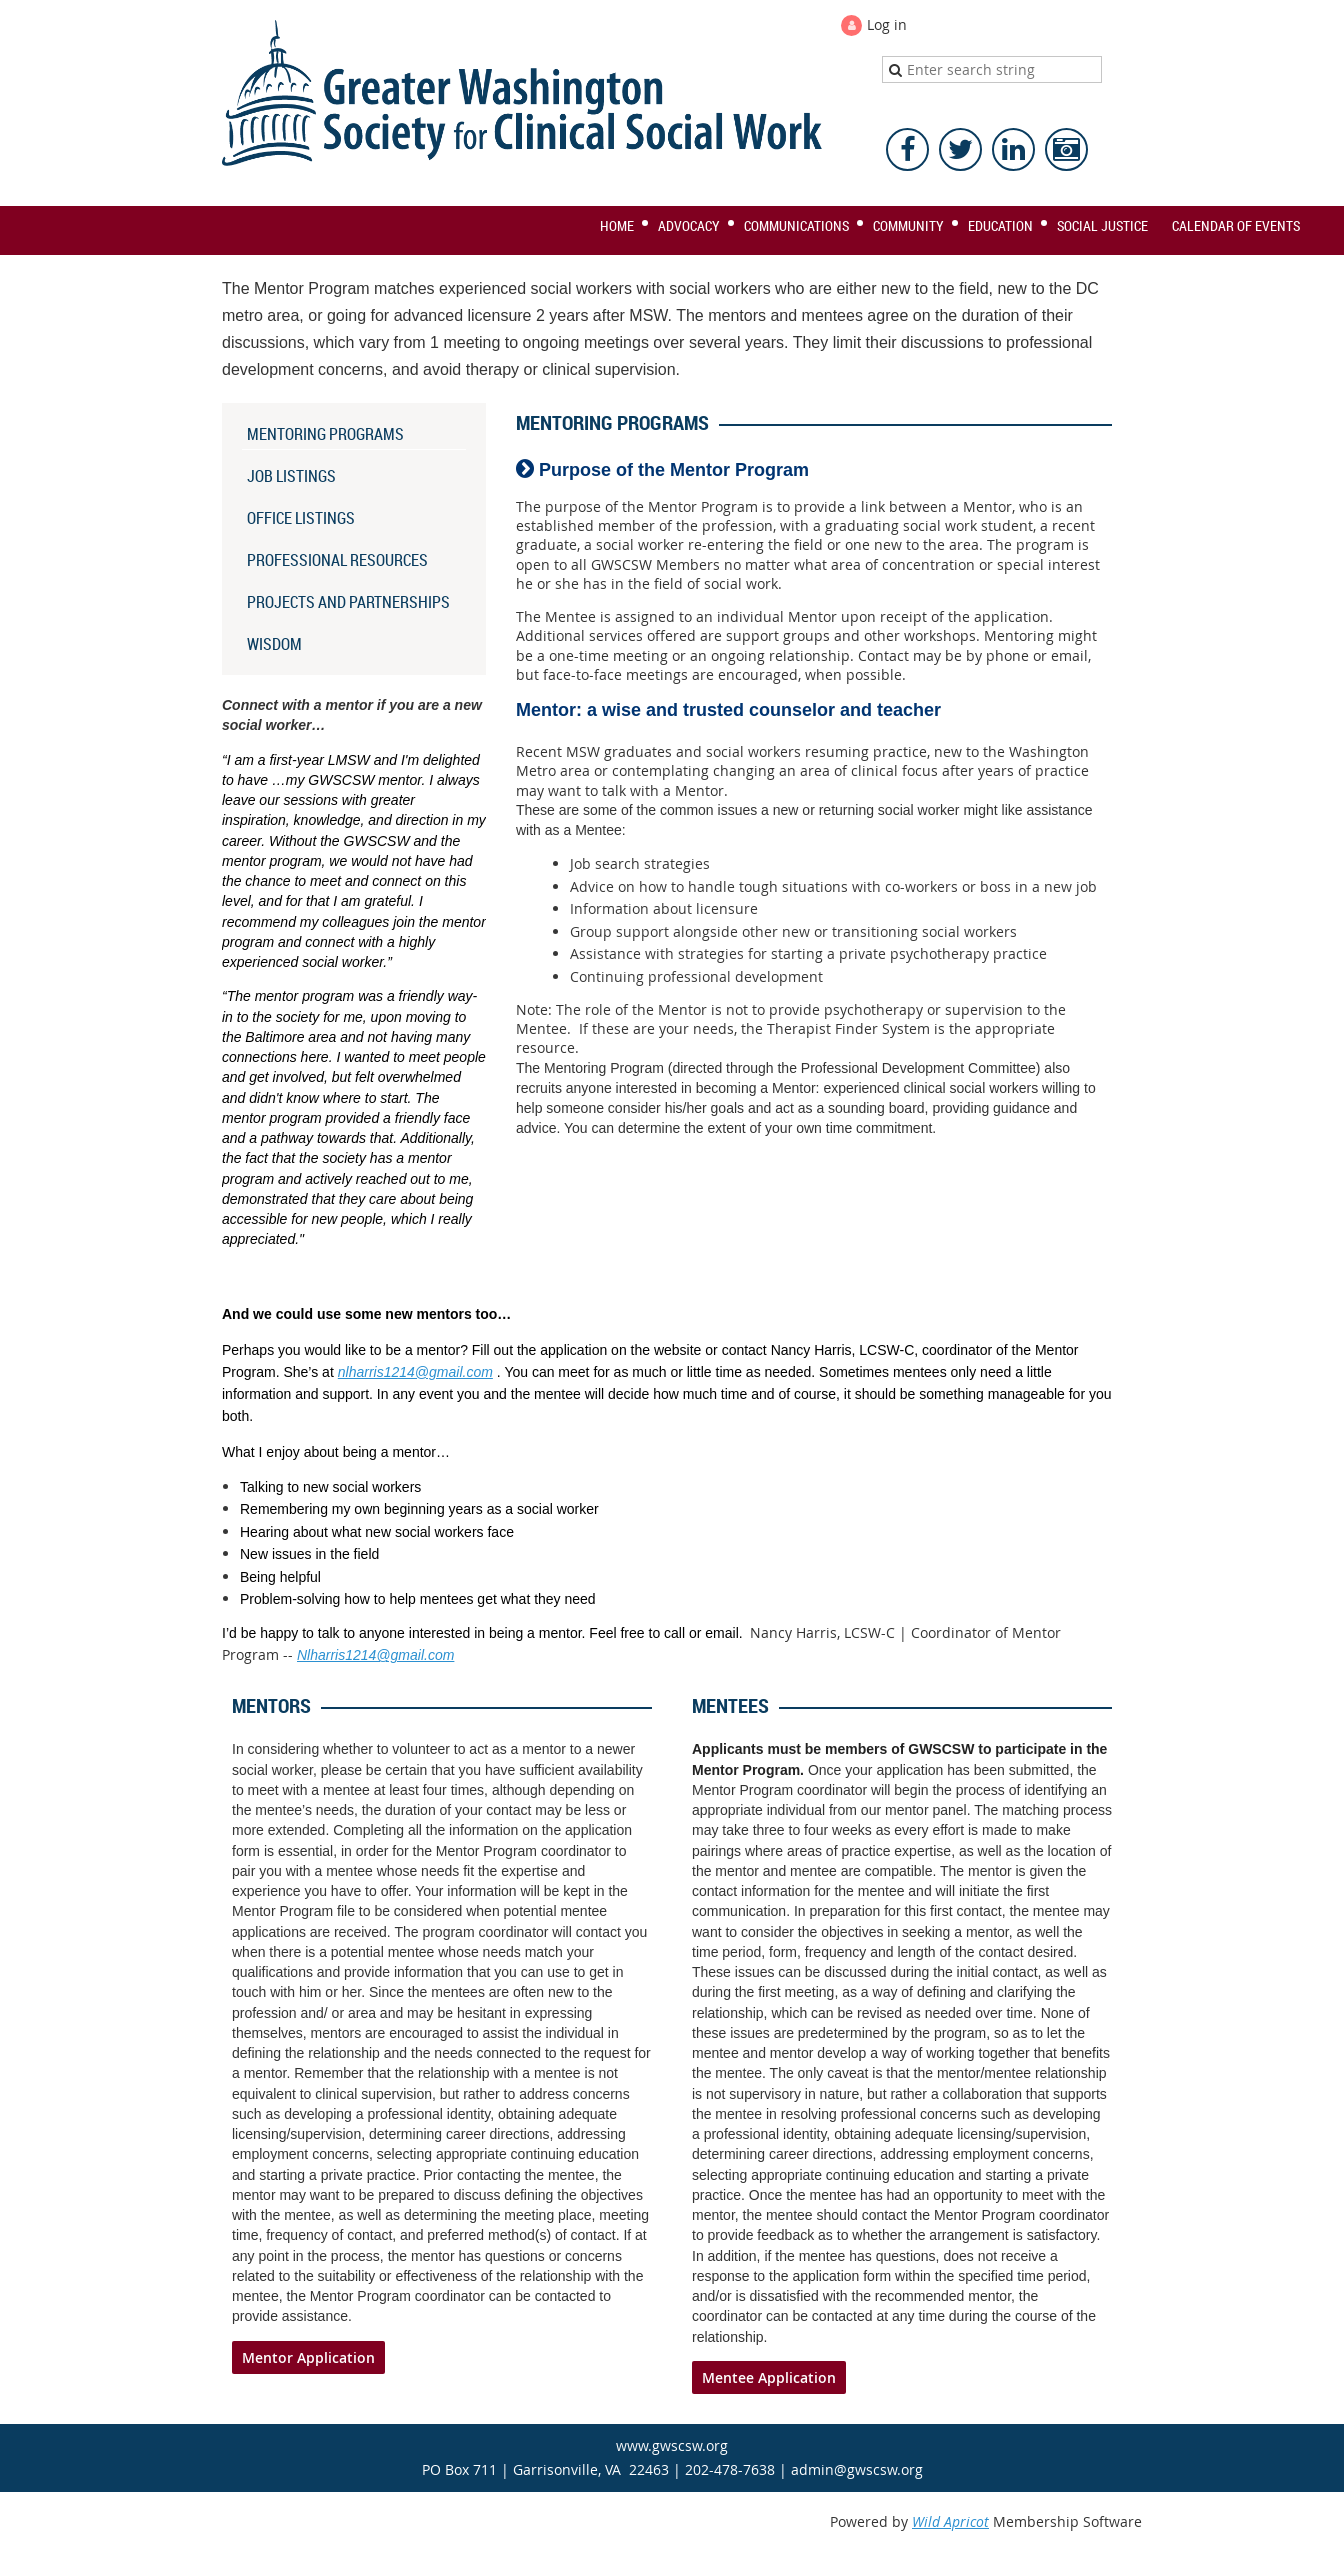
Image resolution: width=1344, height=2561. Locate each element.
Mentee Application (769, 2377)
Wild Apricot (950, 2521)
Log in (887, 24)
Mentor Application (308, 2357)
